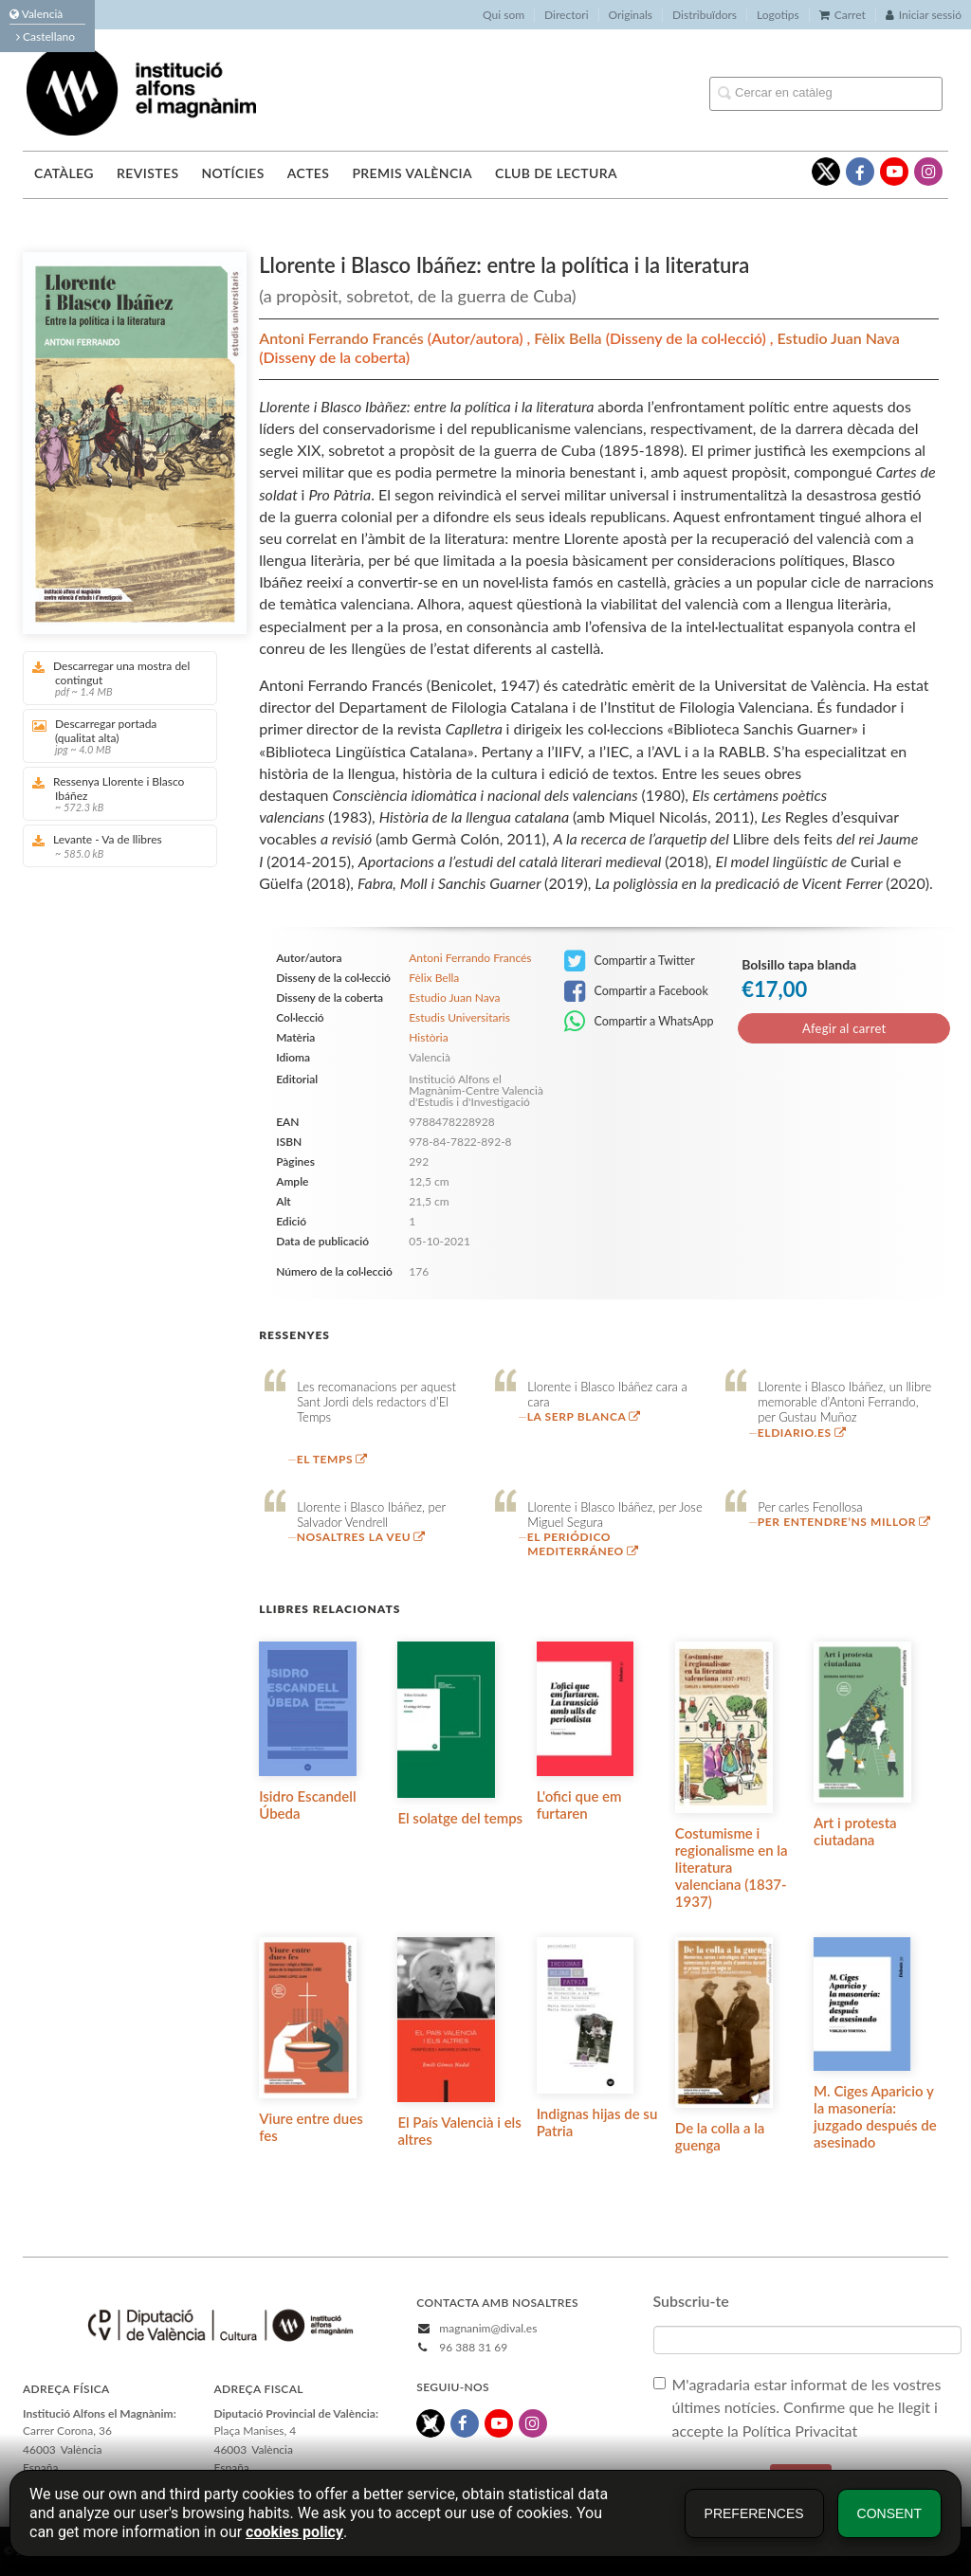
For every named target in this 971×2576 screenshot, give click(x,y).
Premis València (412, 173)
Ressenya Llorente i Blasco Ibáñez (113, 793)
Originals (631, 15)
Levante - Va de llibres (113, 846)
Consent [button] (889, 2513)
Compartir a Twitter (629, 961)
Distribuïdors (704, 15)
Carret (842, 15)
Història (428, 1037)
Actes (308, 173)
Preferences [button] (754, 2513)
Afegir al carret (844, 1028)
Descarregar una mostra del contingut (113, 678)
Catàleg (64, 173)
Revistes (147, 173)
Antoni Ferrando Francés (343, 338)
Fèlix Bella (569, 338)
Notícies (232, 173)
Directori (566, 15)
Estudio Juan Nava (839, 338)
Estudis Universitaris (459, 1018)
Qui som (503, 15)
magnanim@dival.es (488, 2328)
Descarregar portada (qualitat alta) (113, 736)
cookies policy (294, 2532)
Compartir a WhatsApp (638, 1021)
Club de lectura (556, 173)
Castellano (45, 36)
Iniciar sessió (924, 15)
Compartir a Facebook (636, 991)
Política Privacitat (799, 2431)
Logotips (778, 15)
